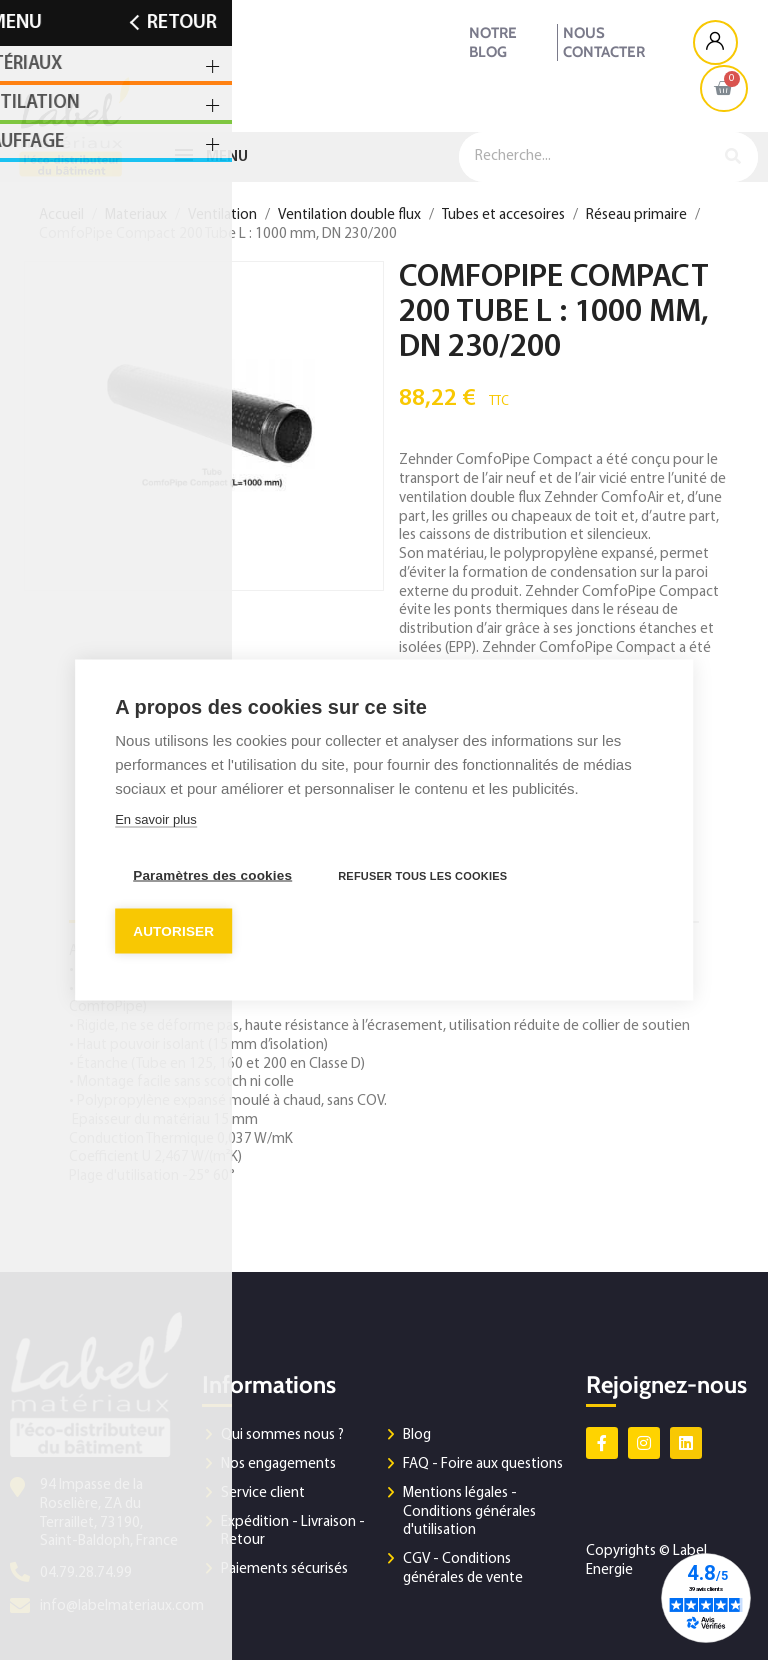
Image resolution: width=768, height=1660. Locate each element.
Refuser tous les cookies (422, 876)
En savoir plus (156, 819)
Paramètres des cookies (212, 875)
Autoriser (173, 931)
